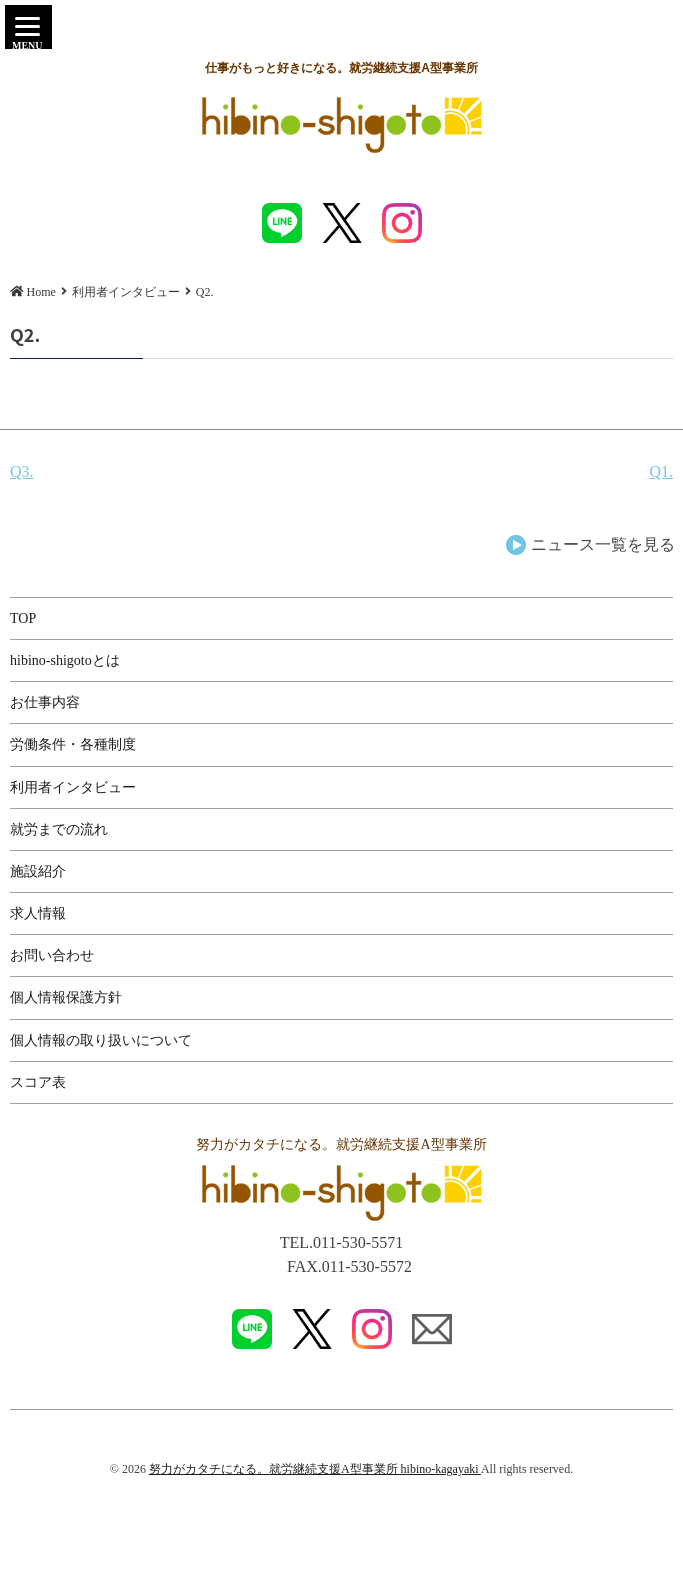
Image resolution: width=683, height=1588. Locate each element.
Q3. (22, 471)
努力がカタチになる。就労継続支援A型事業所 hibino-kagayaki (315, 1469)
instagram (402, 223)
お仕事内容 (45, 702)
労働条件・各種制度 (73, 744)
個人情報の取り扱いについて (101, 1040)
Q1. (661, 471)
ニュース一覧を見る (603, 544)
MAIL (432, 1329)
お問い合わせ (52, 955)
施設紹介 (38, 871)
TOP (23, 618)
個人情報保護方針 (66, 997)
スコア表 (38, 1082)
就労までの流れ (59, 829)
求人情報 (38, 913)
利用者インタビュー (73, 787)
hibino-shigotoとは (65, 660)
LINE (282, 223)
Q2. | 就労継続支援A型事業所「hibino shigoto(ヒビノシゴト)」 (342, 125)
